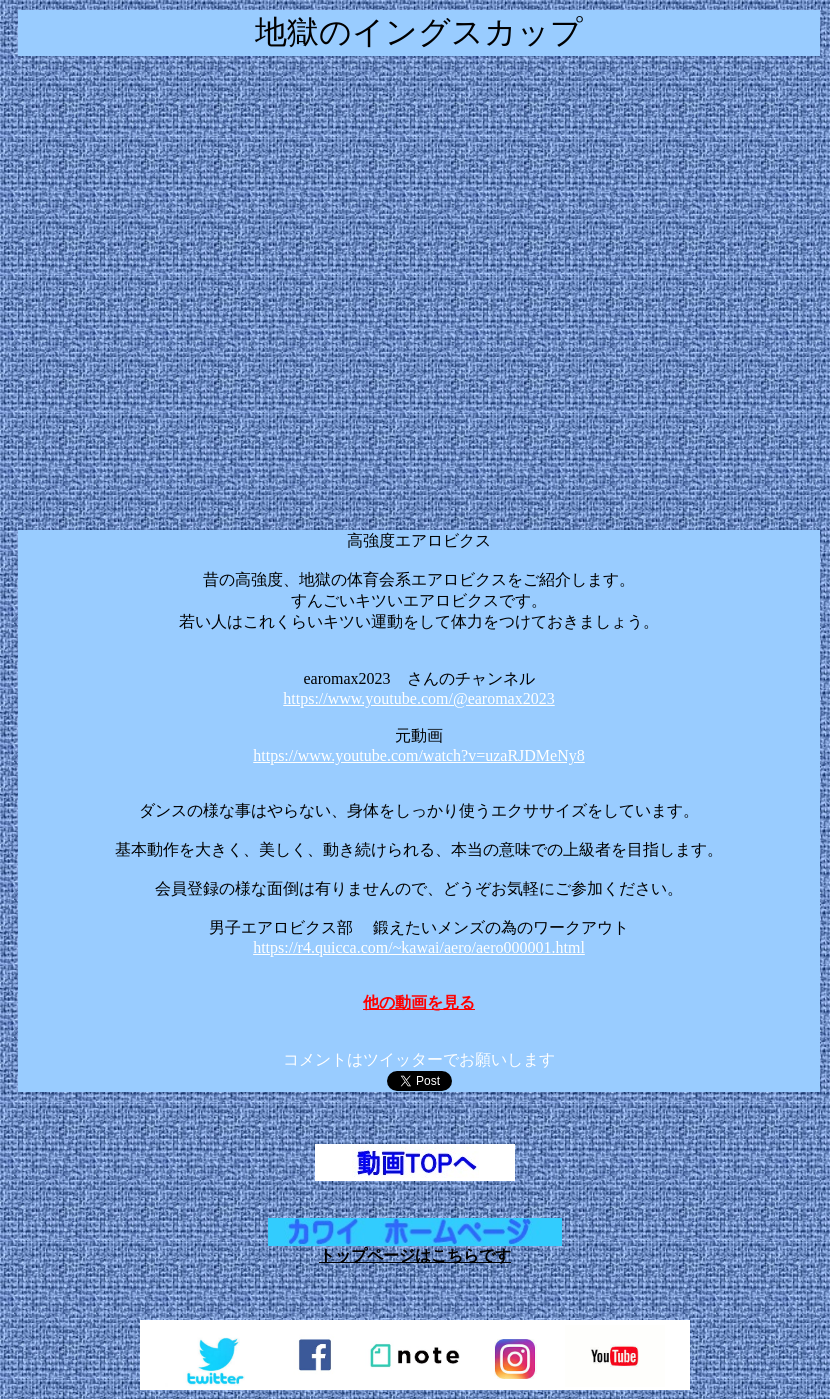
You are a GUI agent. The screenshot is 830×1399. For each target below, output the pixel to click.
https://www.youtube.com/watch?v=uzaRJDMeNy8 (418, 755)
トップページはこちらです (415, 1255)
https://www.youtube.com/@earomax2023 (418, 698)
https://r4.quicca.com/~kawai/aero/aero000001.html (419, 947)
